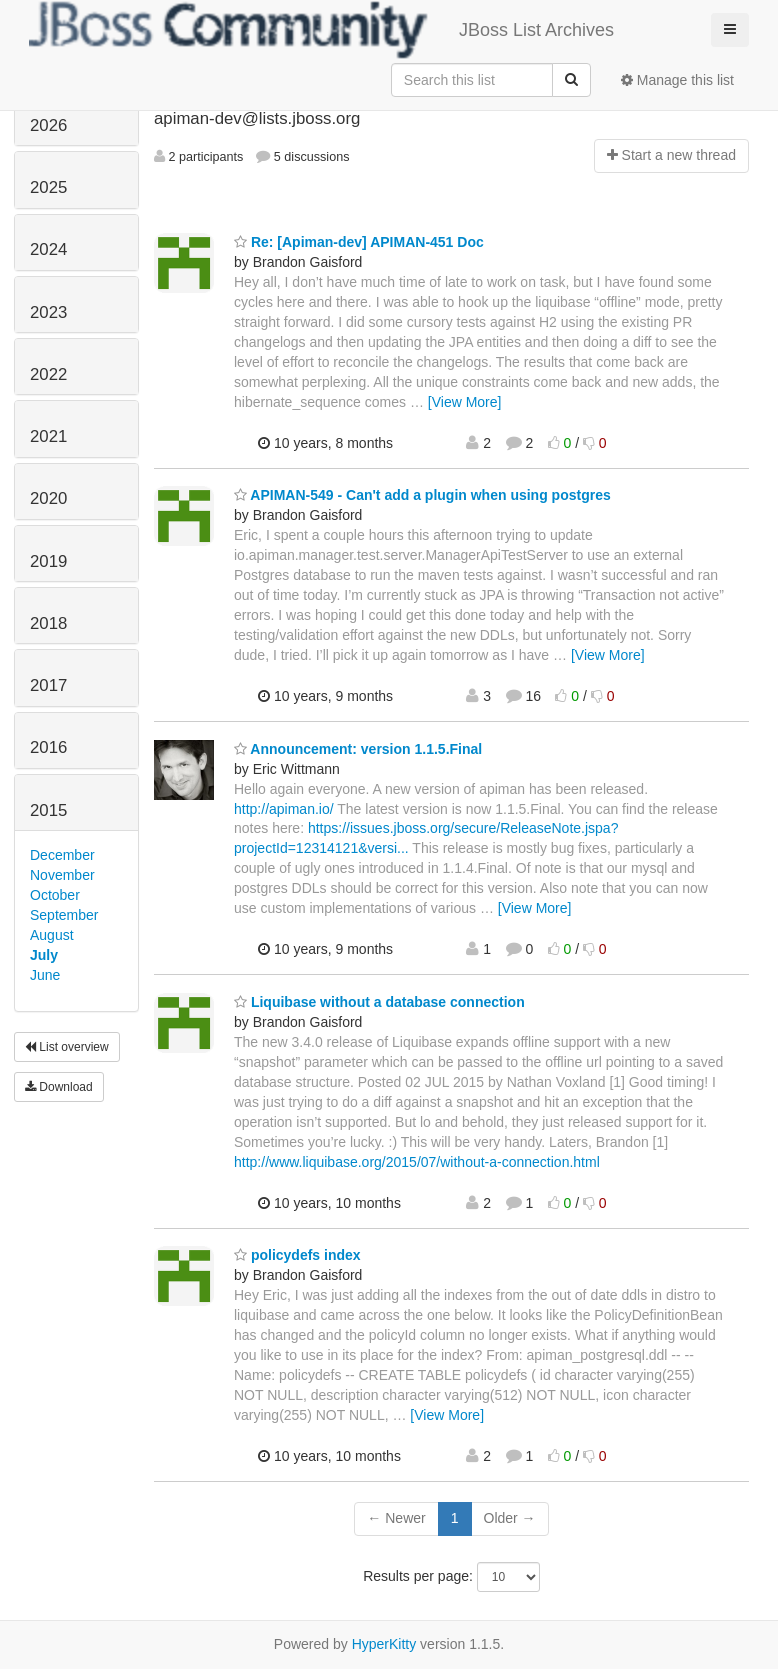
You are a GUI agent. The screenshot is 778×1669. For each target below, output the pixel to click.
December (62, 855)
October (55, 895)
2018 (48, 623)
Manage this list (677, 80)
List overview (67, 1047)
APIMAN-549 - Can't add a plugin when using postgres (422, 495)
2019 (48, 561)
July (44, 955)
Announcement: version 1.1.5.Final (358, 749)
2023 (48, 312)
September (64, 915)
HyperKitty (384, 1644)
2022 (48, 374)
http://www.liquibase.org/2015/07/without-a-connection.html (417, 1162)
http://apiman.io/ (284, 809)
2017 (48, 685)
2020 (48, 498)
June (45, 975)
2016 (48, 747)
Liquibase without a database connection (379, 1002)
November (62, 875)
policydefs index (297, 1255)
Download (59, 1087)
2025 (48, 187)
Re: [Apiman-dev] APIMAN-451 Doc (359, 242)
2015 (48, 810)
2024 (48, 249)
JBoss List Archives (321, 30)
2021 (48, 436)
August (52, 935)
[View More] (465, 402)
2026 (48, 125)
